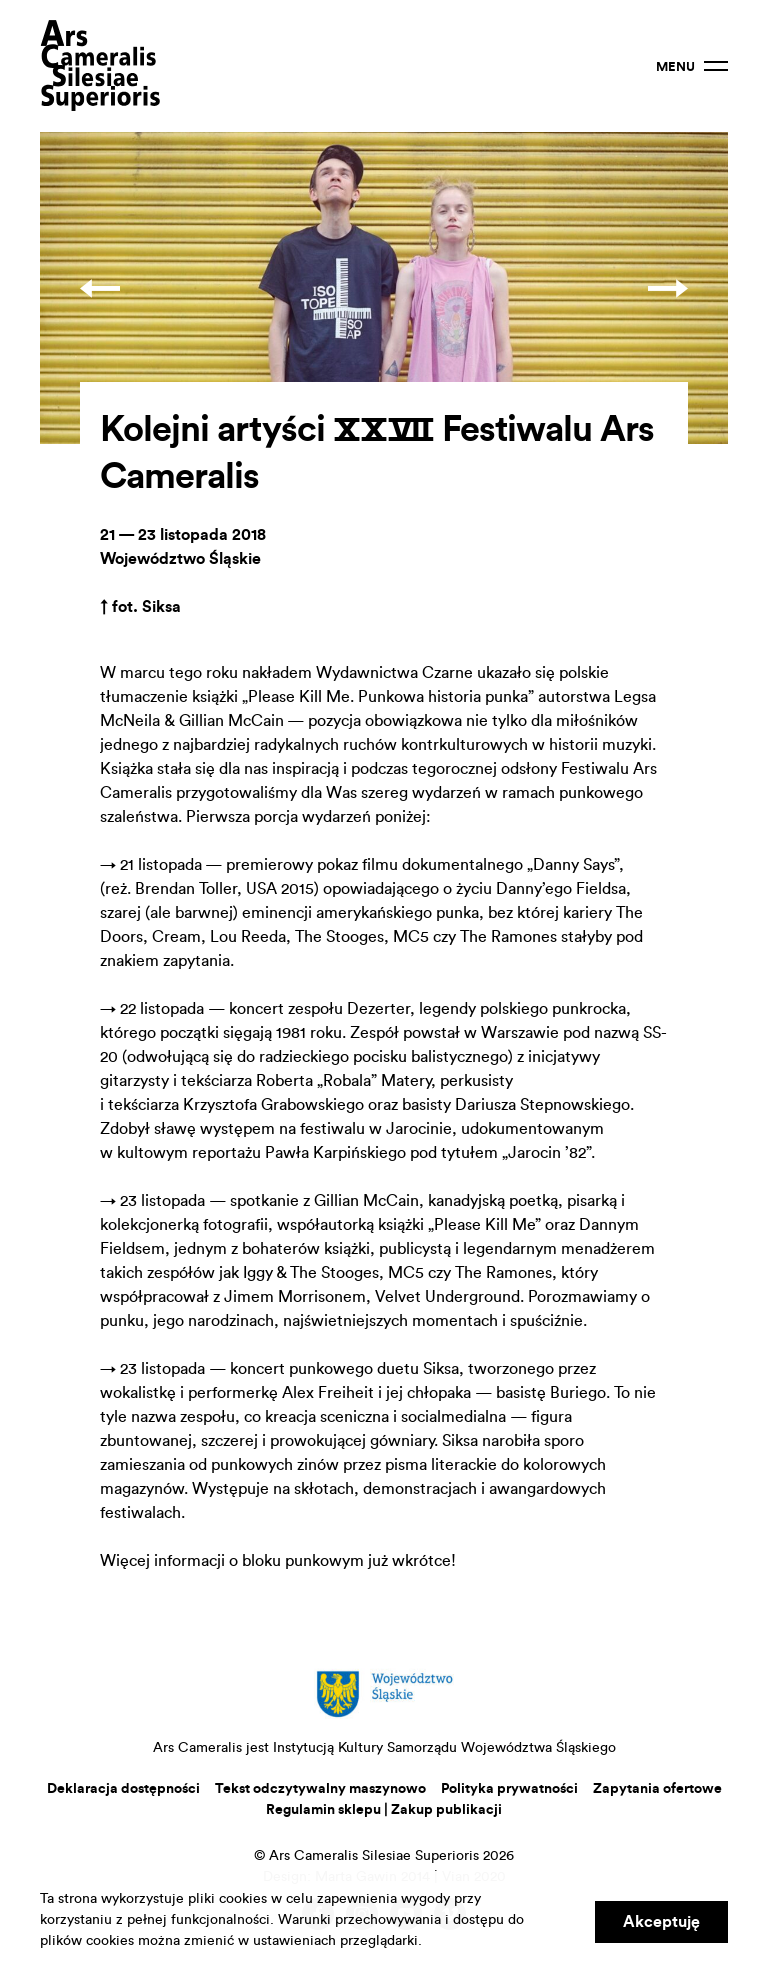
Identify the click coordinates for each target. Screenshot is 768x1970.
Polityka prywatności (509, 1789)
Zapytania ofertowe (657, 1789)
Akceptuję (661, 1922)
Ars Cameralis (100, 66)
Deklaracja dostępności (123, 1789)
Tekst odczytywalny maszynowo (320, 1789)
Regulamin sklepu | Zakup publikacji (384, 1810)
